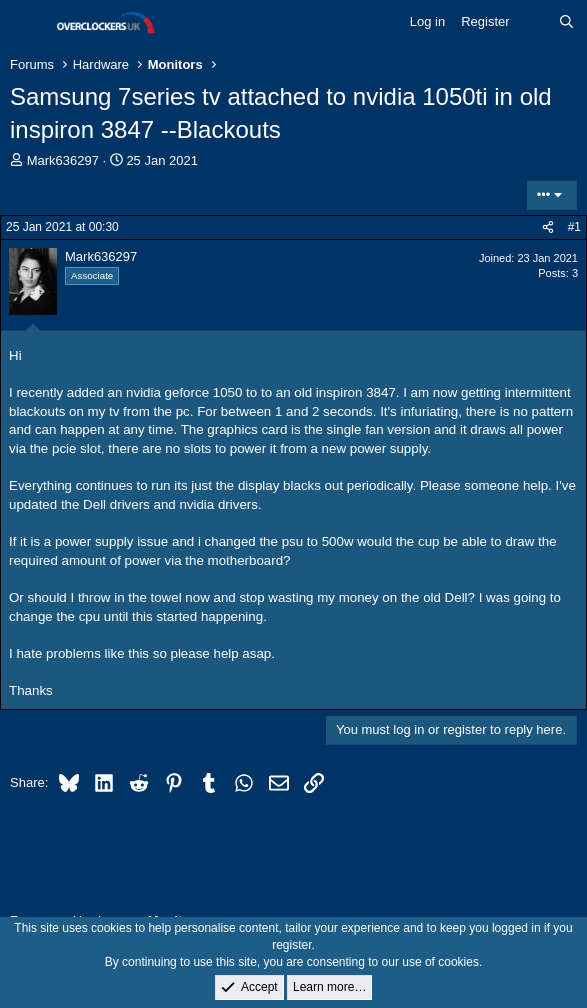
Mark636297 (63, 160)
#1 (574, 227)
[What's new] (534, 22)
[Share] (548, 227)
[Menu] (27, 23)
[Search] (566, 22)
